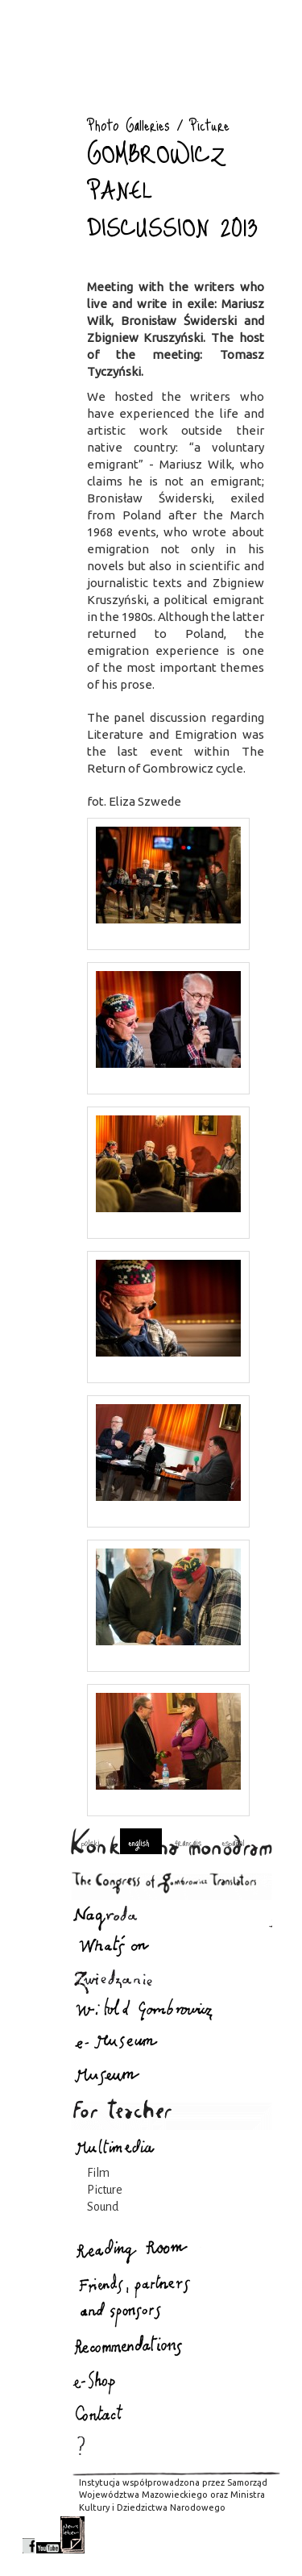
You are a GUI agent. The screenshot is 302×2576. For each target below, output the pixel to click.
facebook (29, 2534)
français (188, 1842)
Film (98, 2172)
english (138, 1842)
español (233, 1842)
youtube (48, 2534)
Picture (104, 2189)
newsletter (72, 2534)
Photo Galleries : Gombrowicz (43, 103)
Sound (102, 2206)
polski (90, 1842)
